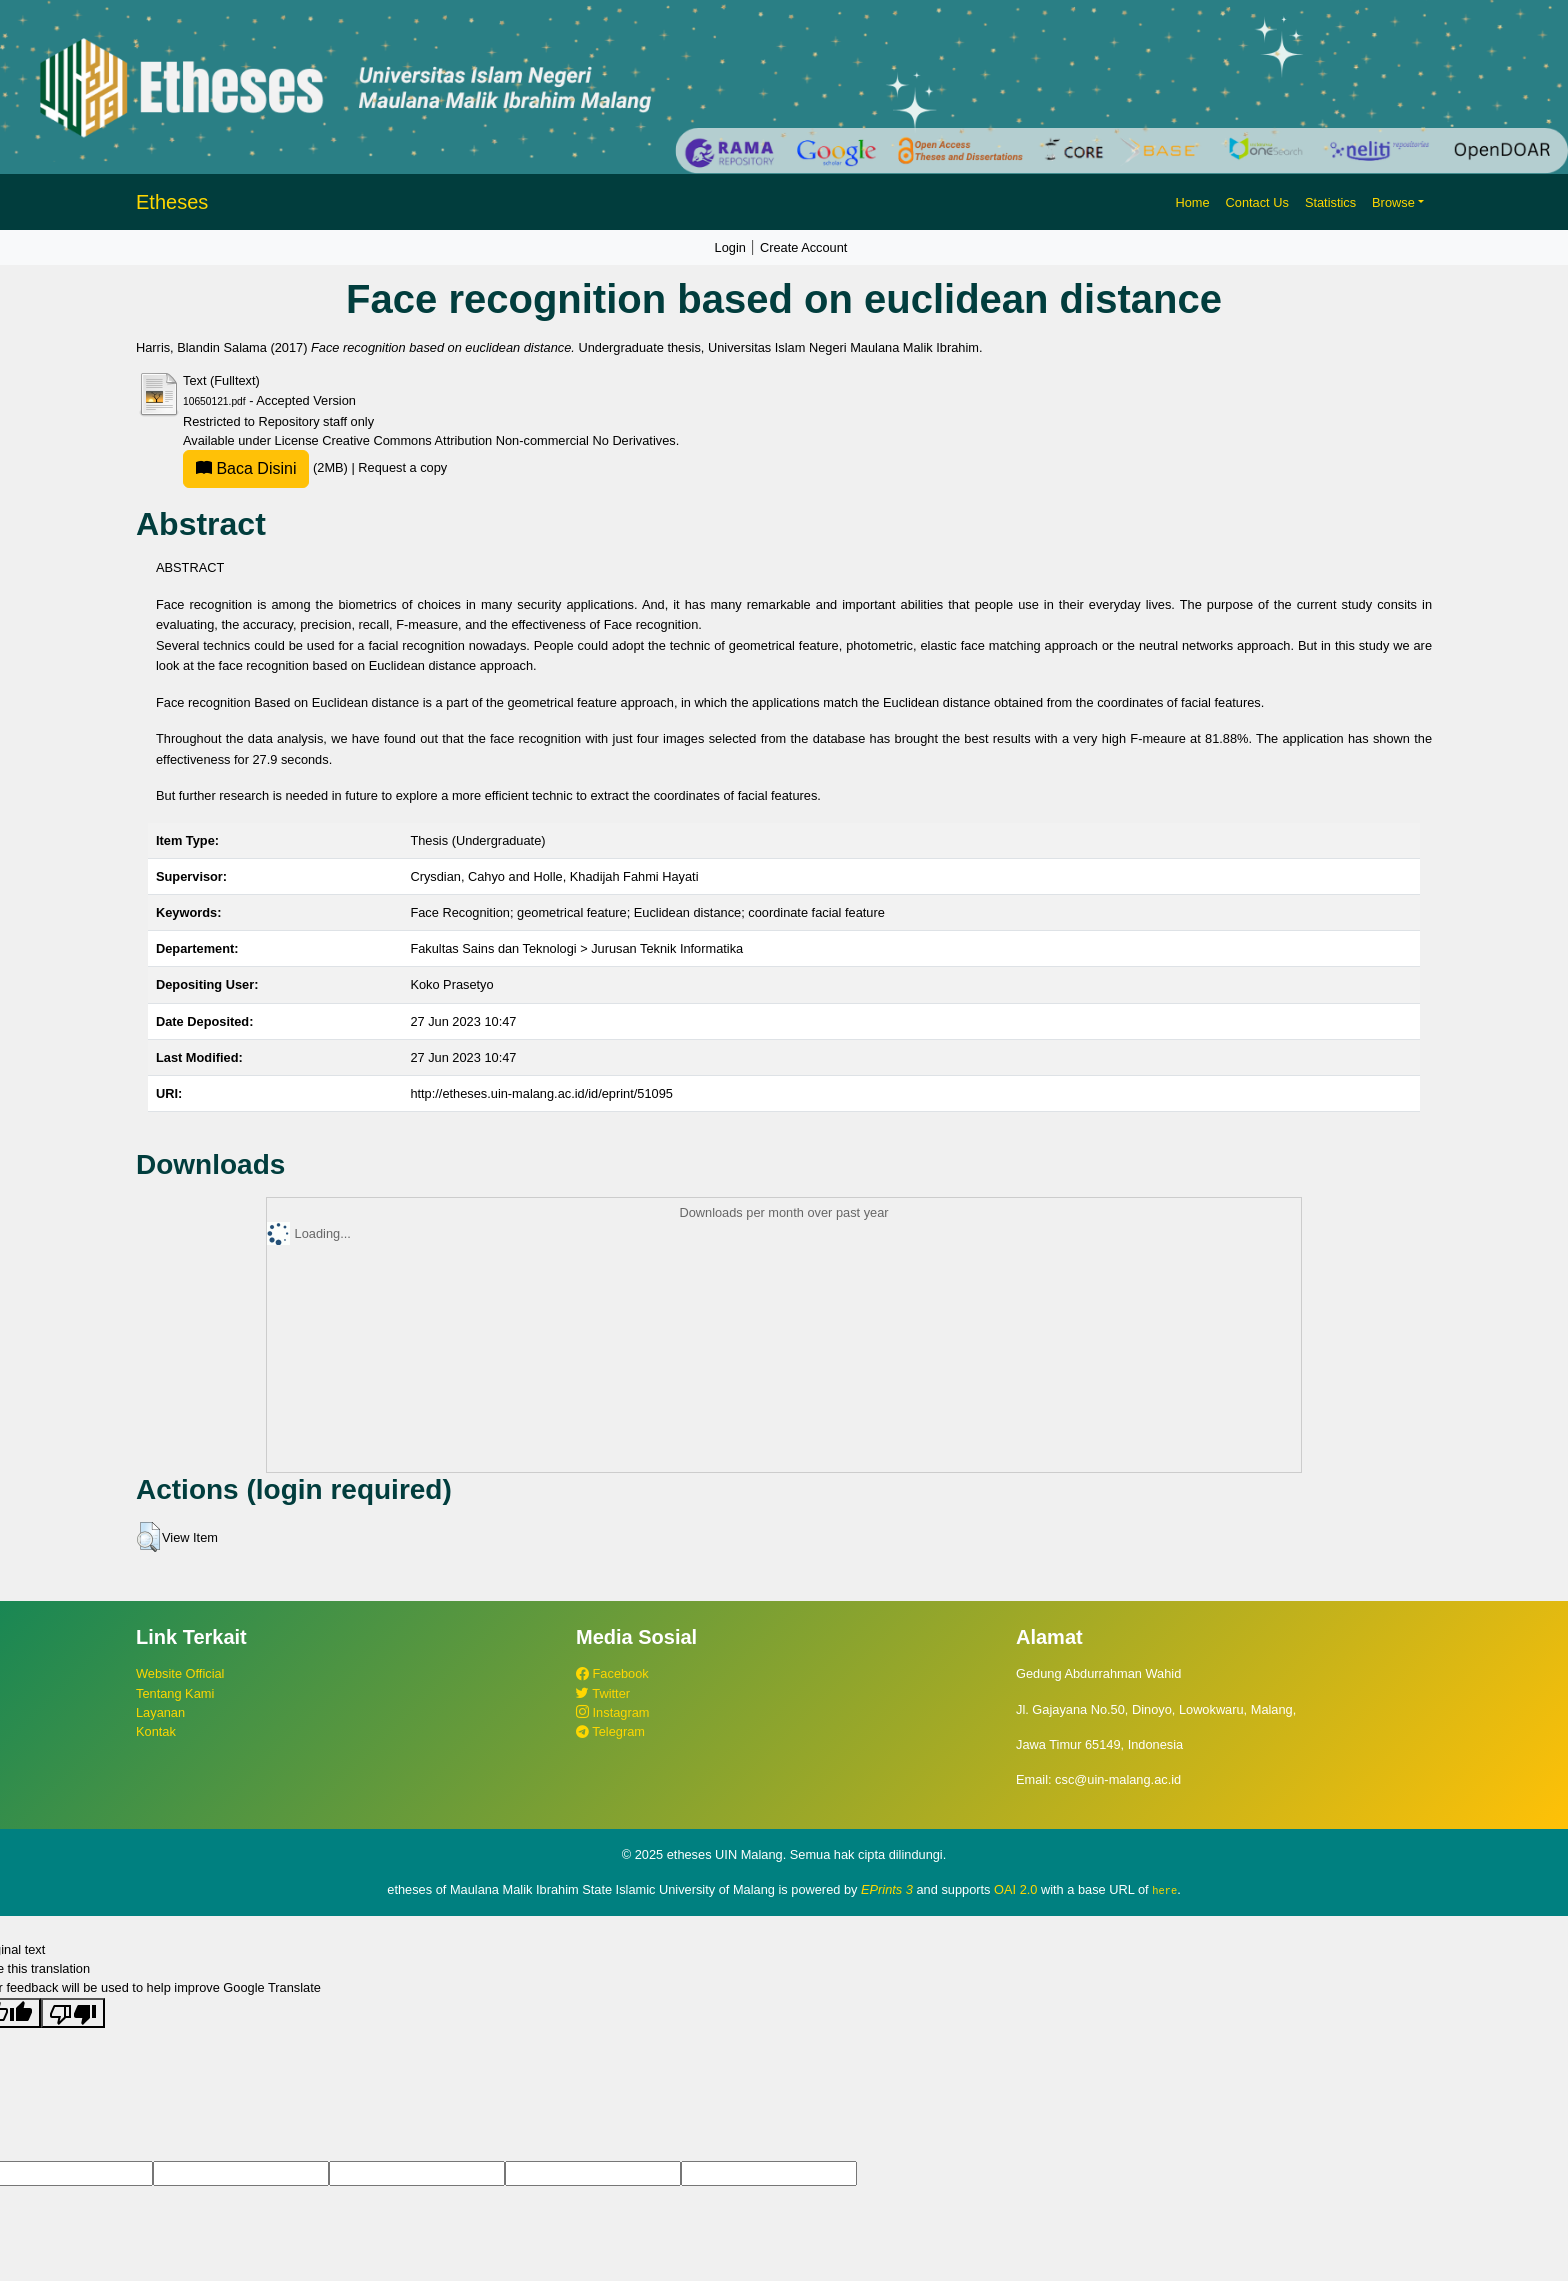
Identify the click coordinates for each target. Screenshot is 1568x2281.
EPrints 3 (887, 1889)
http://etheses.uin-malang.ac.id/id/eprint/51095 (541, 1093)
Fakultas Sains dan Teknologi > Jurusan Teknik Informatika (576, 948)
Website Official (180, 1673)
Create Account (804, 247)
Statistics (1330, 202)
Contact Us (1257, 202)
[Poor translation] (73, 2012)
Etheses (172, 202)
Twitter (603, 1693)
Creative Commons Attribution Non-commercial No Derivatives (498, 440)
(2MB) (267, 467)
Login (730, 247)
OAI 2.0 (1015, 1889)
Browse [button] (1393, 202)
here (1164, 1890)
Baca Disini (246, 468)
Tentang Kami (175, 1693)
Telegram (610, 1731)
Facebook (612, 1673)
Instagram (612, 1712)
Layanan (160, 1712)
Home (1192, 202)
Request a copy (402, 467)
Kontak (156, 1731)
